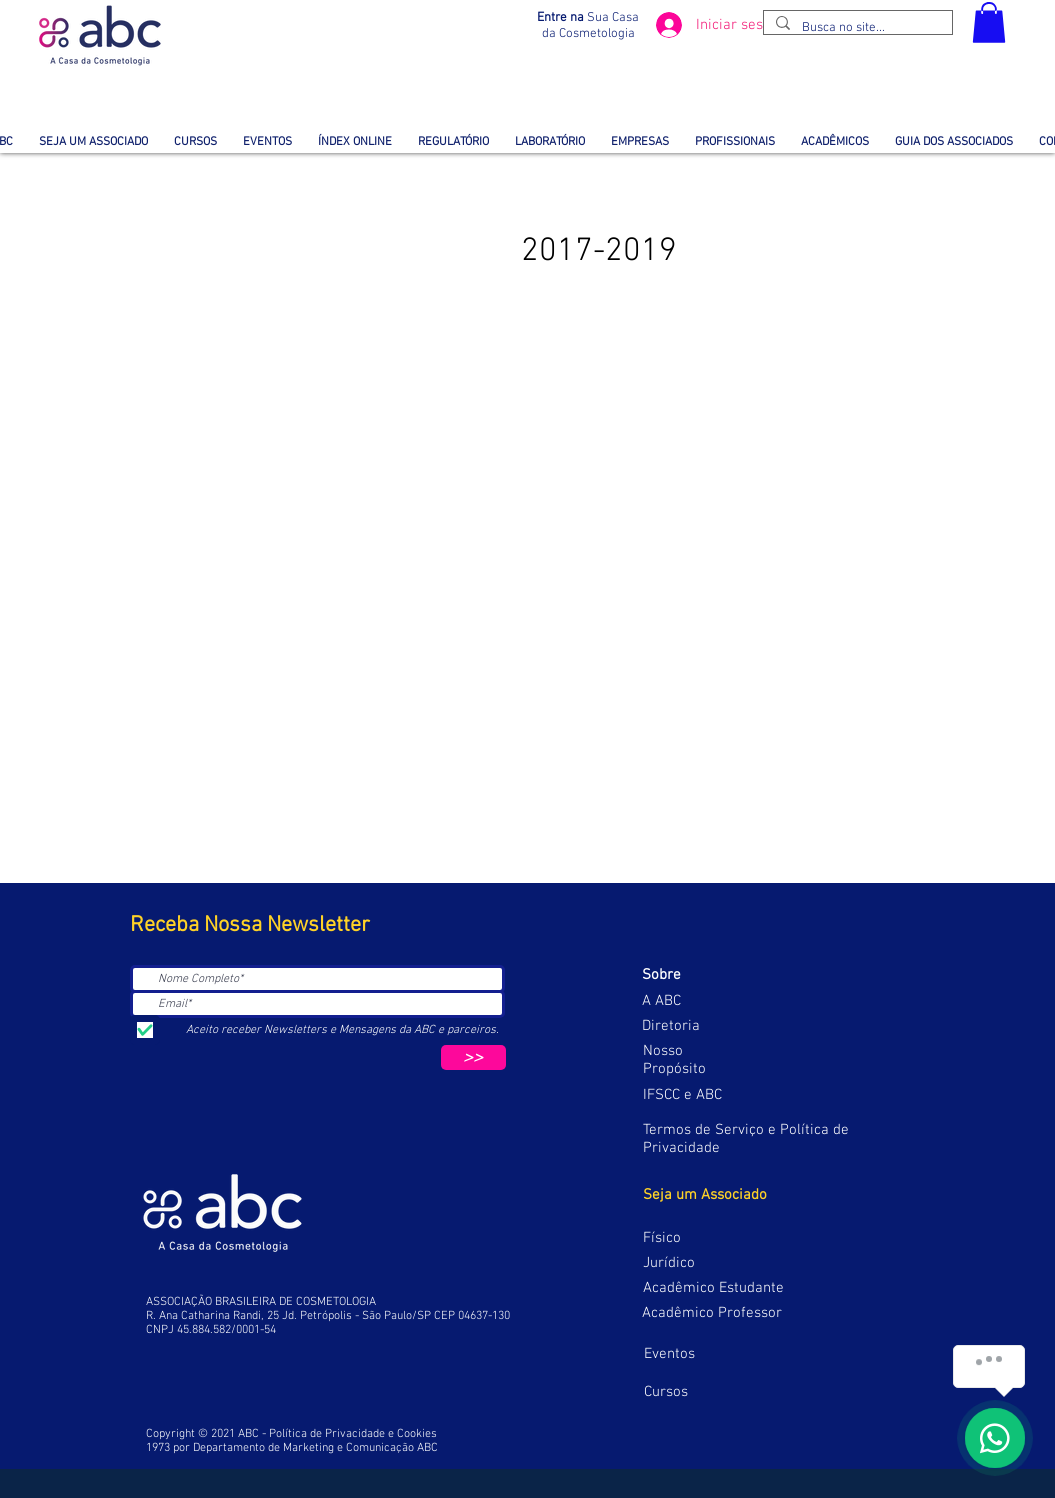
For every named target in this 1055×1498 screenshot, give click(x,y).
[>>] (473, 1057)
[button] (989, 22)
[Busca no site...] (856, 28)
